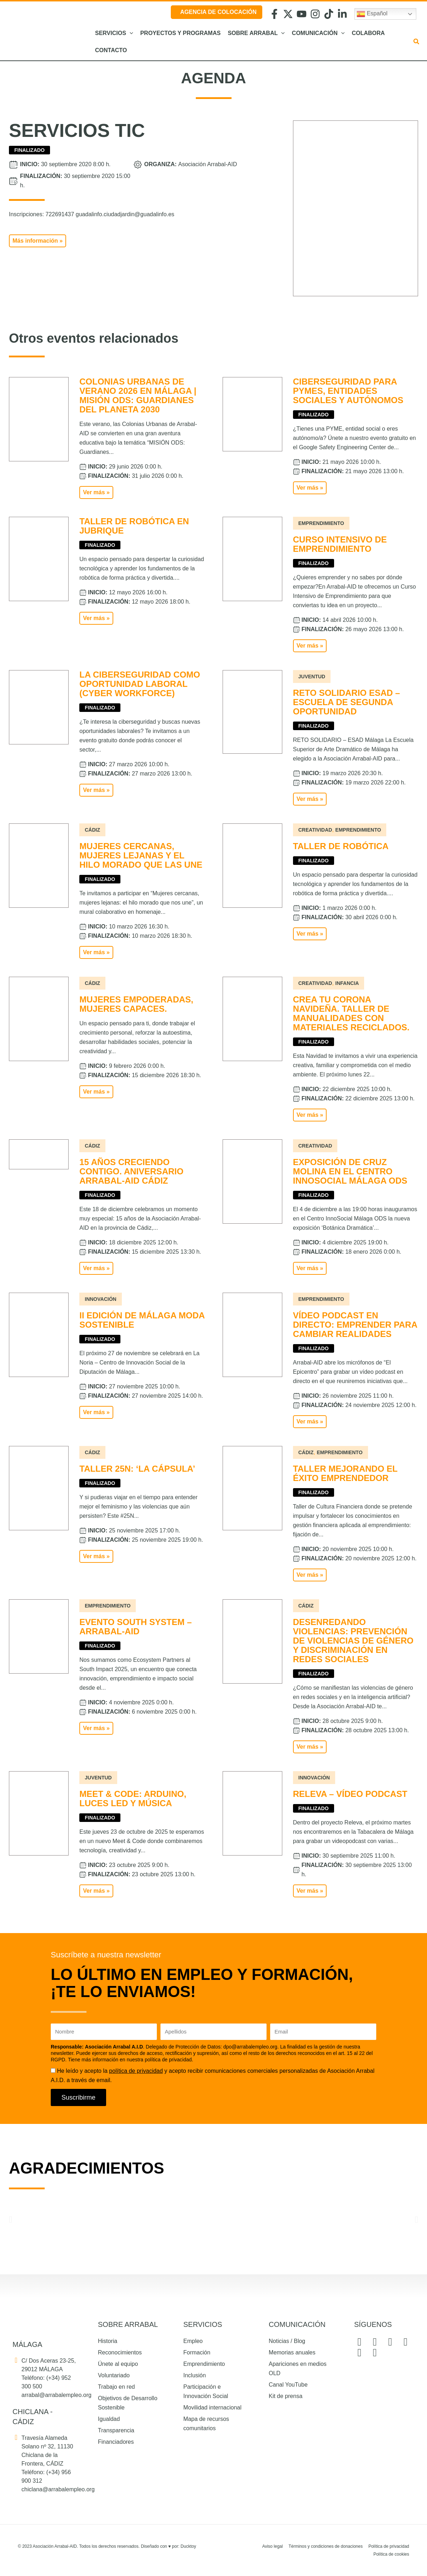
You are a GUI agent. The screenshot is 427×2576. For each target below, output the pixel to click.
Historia (107, 2341)
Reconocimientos (120, 2352)
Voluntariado (114, 2375)
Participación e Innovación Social (205, 2391)
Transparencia (116, 2430)
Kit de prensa (285, 2396)
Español (372, 14)
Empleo (193, 2341)
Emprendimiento (204, 2364)
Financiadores (116, 2442)
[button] (129, 33)
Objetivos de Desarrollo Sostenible (127, 2403)
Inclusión (194, 2375)
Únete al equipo (118, 2364)
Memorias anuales (292, 2352)
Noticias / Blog (287, 2341)
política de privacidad (136, 2071)
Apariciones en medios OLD (298, 2368)
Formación (196, 2352)
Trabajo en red (116, 2387)
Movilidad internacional (212, 2407)
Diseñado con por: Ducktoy (168, 2546)
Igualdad (109, 2419)
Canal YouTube (288, 2385)
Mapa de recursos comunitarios (206, 2423)
